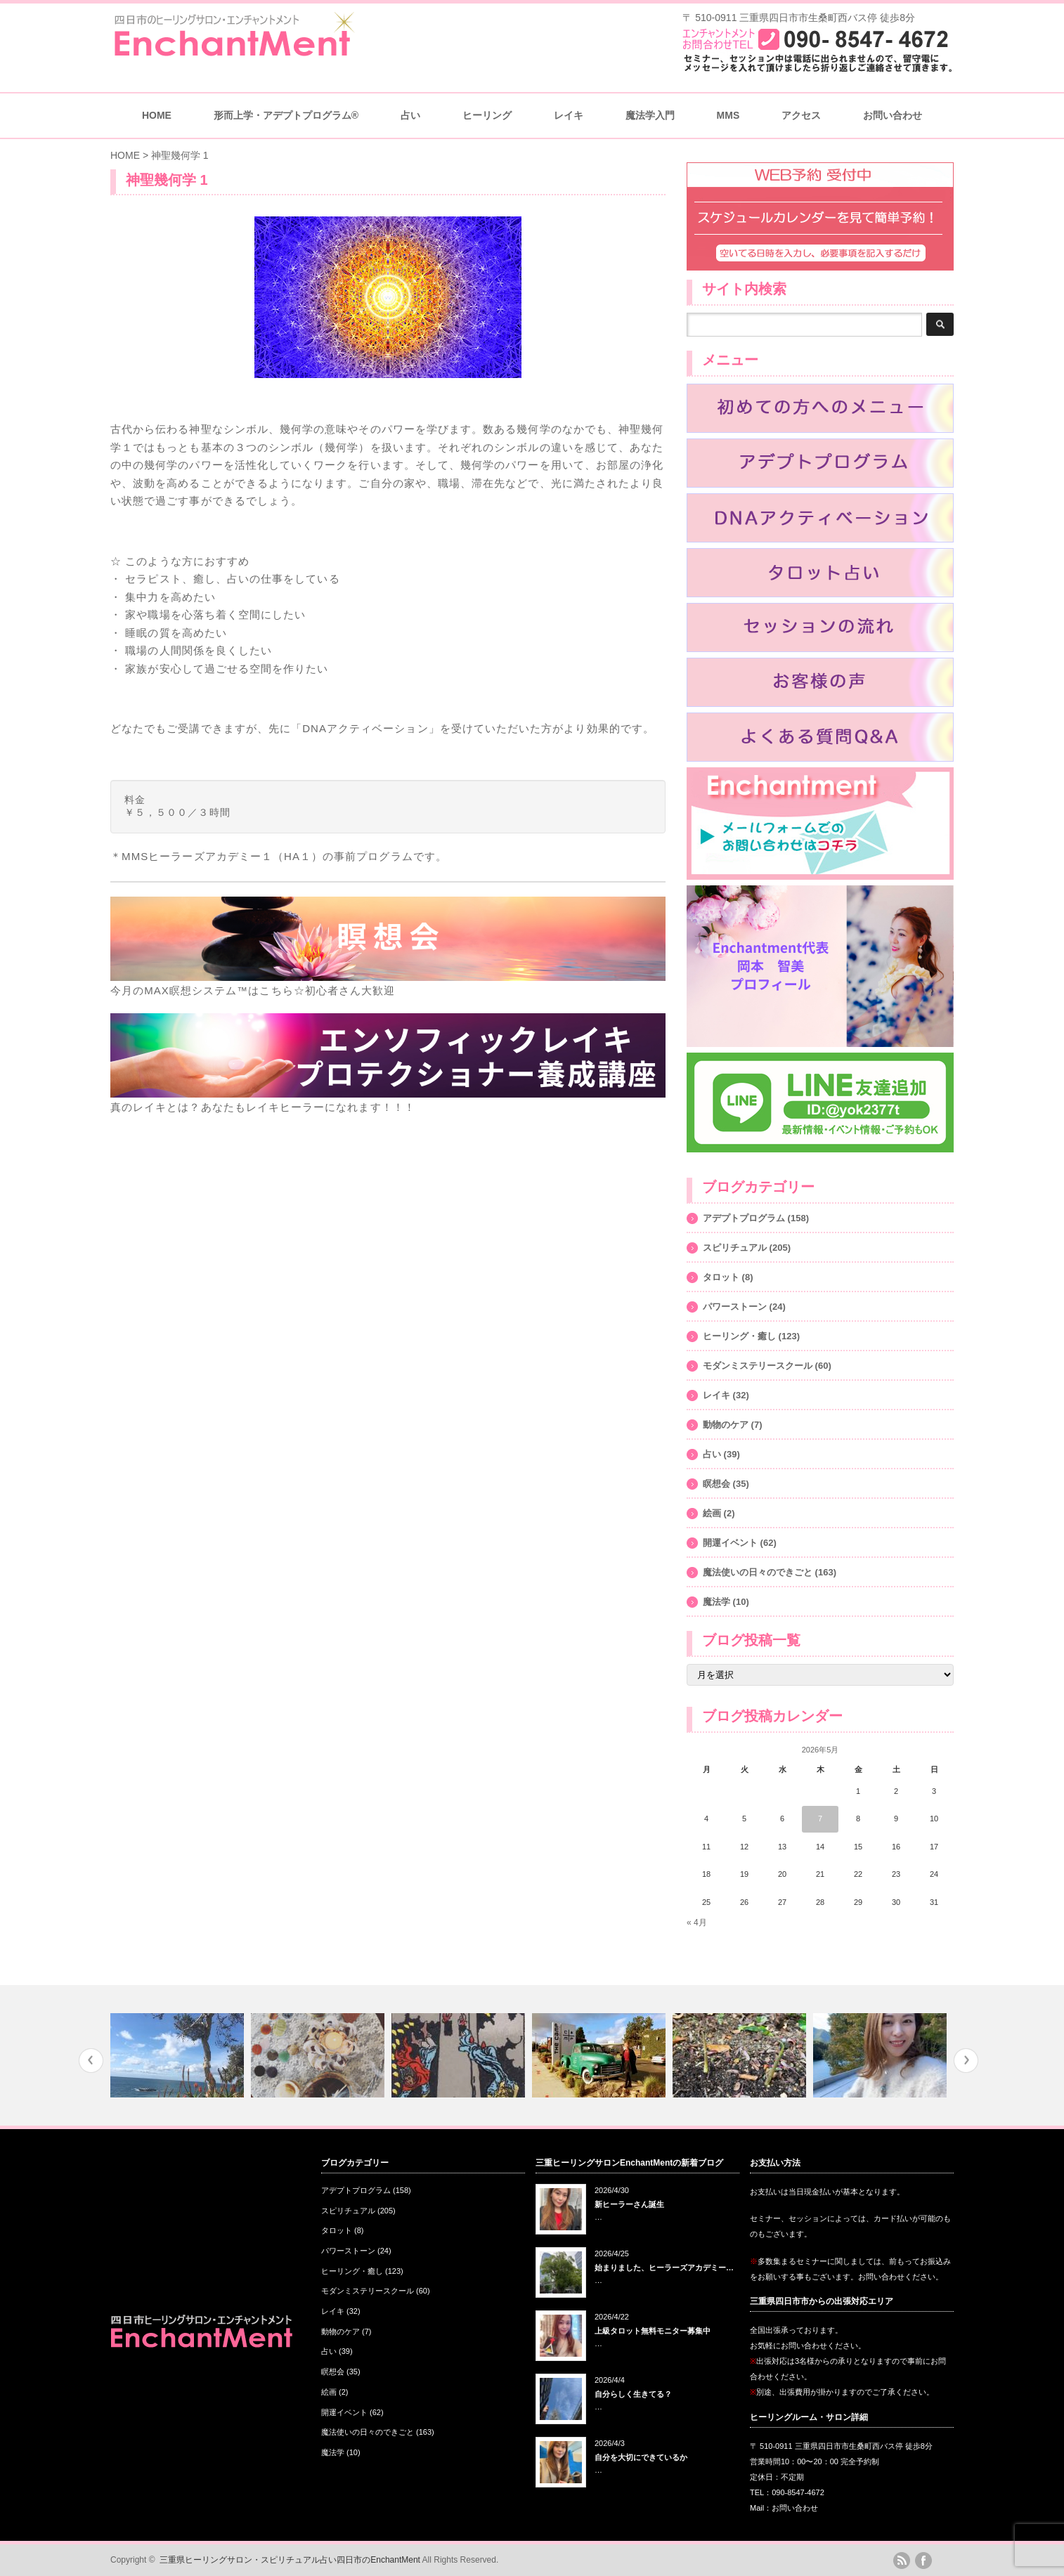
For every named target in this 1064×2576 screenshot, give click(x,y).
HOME (156, 115)
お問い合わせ (892, 115)
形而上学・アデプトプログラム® (286, 115)
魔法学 (716, 1601)
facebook (923, 2560)
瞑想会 (716, 1483)
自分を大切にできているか (641, 2457)
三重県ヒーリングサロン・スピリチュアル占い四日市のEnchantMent (290, 2560)
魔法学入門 (650, 115)
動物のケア (725, 1424)
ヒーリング (487, 115)
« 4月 (697, 1922)
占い (410, 115)
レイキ (568, 115)
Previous (91, 2060)
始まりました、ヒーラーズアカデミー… (664, 2267)
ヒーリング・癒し (739, 1336)
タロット (721, 1277)
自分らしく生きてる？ (633, 2394)
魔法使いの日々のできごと (757, 1572)
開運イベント (730, 1542)
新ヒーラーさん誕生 (629, 2204)
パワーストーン (735, 1306)
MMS (728, 115)
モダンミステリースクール (757, 1365)
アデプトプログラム (744, 1218)
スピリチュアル (735, 1247)
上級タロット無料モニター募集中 (653, 2331)
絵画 (712, 1513)
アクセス (801, 115)
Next (966, 2060)
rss (901, 2560)
